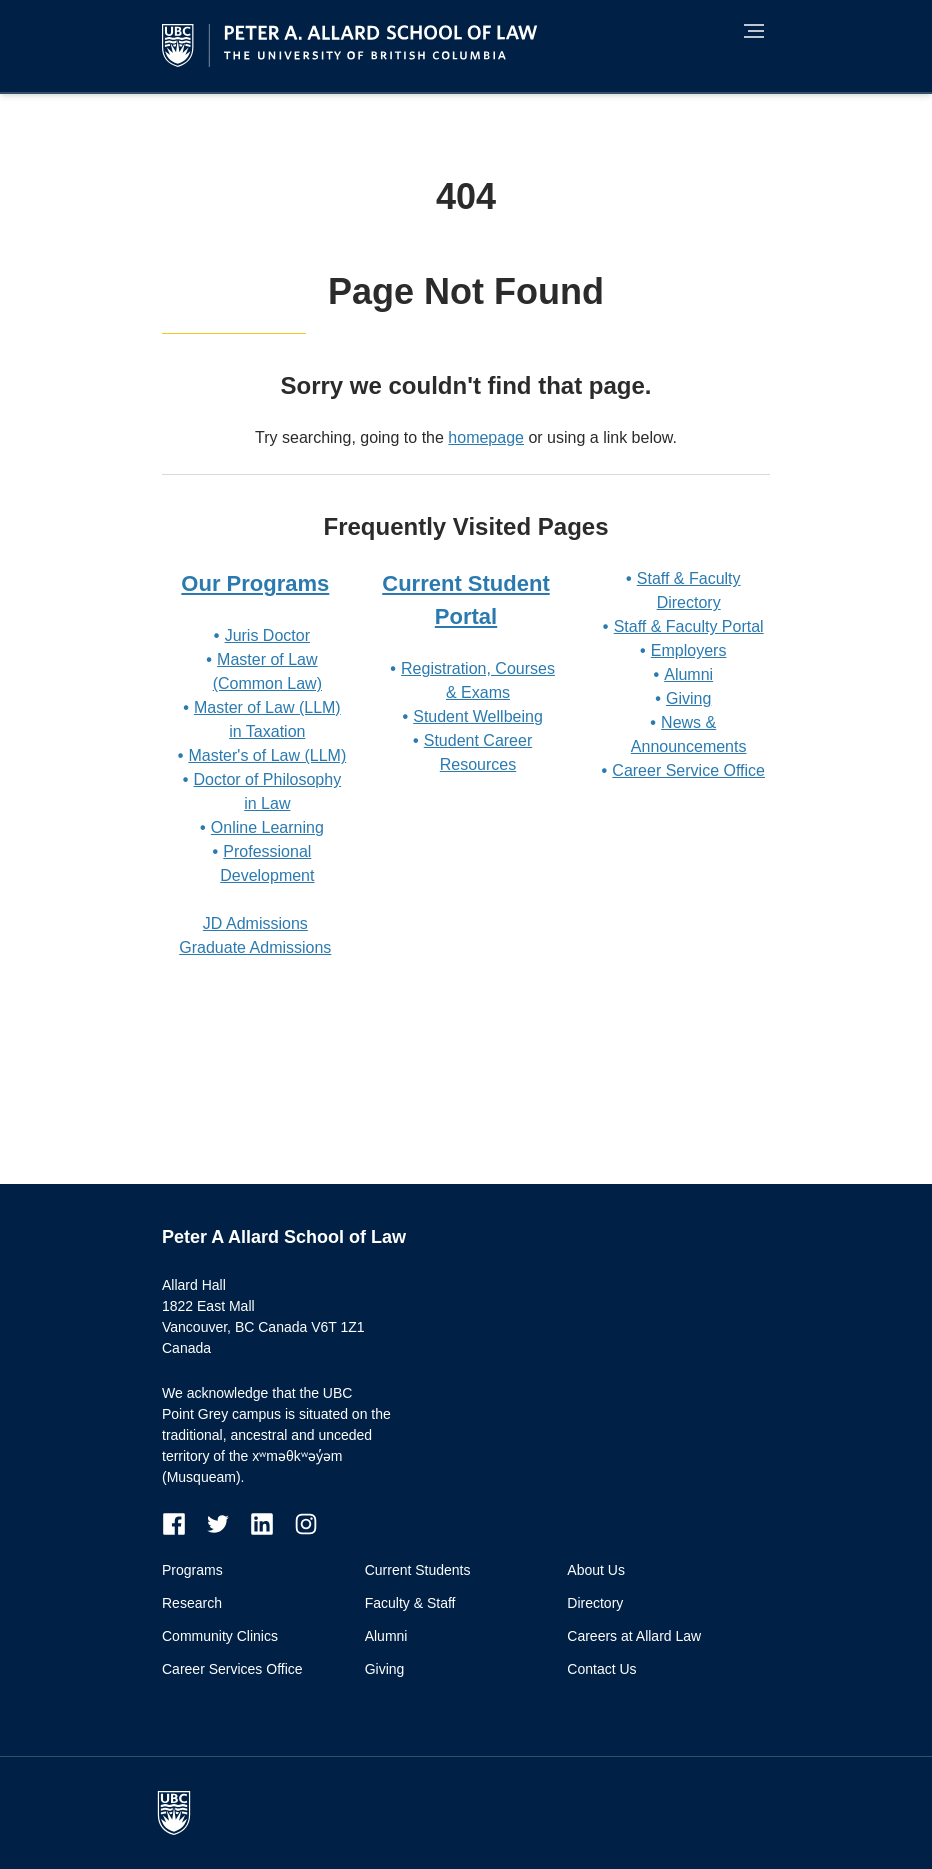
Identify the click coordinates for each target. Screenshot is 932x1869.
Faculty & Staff (410, 1603)
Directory (595, 1603)
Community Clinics (220, 1636)
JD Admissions (255, 923)
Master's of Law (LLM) (267, 755)
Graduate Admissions (255, 947)
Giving (688, 698)
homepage (486, 437)
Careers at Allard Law (634, 1636)
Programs (192, 1570)
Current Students (418, 1570)
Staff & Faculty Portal (689, 626)
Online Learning (267, 827)
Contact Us (601, 1669)
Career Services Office (232, 1669)
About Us (596, 1570)
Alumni (688, 674)
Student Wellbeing (478, 716)
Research (192, 1603)
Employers (689, 650)
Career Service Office (688, 770)
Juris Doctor (267, 635)
